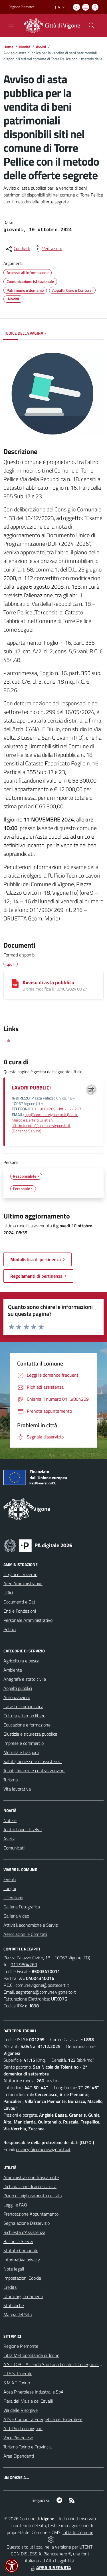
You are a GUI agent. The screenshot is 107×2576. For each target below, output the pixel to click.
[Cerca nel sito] (91, 25)
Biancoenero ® (57, 2553)
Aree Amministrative (23, 1583)
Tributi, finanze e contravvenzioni (34, 1770)
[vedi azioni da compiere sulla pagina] (47, 248)
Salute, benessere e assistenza (32, 1761)
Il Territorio (13, 1897)
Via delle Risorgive (20, 2410)
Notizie (10, 1820)
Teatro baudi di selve (22, 1829)
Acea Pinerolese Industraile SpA (33, 2391)
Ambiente (12, 1669)
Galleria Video (16, 1915)
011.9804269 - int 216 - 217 (56, 1109)
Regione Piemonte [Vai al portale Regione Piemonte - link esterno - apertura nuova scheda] (22, 6)
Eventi (9, 1879)
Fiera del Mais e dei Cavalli (28, 2401)
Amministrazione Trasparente (31, 2177)
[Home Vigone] (50, 25)
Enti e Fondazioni (19, 1610)
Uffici (8, 1592)
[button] (11, 2565)
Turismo (10, 1779)
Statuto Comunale (20, 2250)
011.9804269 (24, 1964)
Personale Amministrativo (28, 1620)
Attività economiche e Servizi (30, 1925)
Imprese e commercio (23, 1743)
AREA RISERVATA (50, 2567)
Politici (9, 1629)
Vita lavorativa (17, 1788)
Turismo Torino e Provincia (27, 2446)
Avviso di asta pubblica (48, 982)
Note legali (13, 2268)
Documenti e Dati (19, 1601)
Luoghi (9, 1888)
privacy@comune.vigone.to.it (43, 2149)
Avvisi (41, 47)
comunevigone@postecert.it (42, 1985)
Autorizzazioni (16, 1697)
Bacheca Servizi (18, 2241)
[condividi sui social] (17, 248)
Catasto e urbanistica (23, 1706)
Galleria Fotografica (21, 1906)
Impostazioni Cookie (22, 2278)
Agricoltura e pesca (21, 1660)
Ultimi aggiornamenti (23, 2296)
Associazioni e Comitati (25, 1934)
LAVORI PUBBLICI (31, 1087)
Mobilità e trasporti (21, 1752)
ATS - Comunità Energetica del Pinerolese (42, 2419)
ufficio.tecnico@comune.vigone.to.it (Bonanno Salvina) (41, 1128)
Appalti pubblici (17, 1688)
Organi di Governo (20, 1574)
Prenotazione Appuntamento (30, 2213)
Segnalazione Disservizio (26, 2223)
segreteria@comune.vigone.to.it (46, 1991)
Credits (10, 2287)
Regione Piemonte (20, 2346)
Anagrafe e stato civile (24, 1679)
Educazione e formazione (27, 1724)
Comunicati (14, 1847)
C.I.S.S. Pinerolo (17, 2373)
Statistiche (13, 2305)
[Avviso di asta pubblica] (15, 983)
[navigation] (11, 24)
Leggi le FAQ (15, 2204)
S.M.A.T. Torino (16, 2382)
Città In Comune (77, 2532)
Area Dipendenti (18, 2455)
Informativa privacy (21, 2259)
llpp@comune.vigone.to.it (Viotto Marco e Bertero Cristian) (45, 1117)
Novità (24, 47)
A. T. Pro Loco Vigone (23, 2428)
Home (8, 47)
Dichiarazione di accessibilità (29, 2186)
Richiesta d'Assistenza (24, 2232)
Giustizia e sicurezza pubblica (30, 1733)
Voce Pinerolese (18, 2437)
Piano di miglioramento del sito (32, 2195)
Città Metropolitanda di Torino (31, 2355)
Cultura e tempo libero (24, 1715)
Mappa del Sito (17, 2314)
